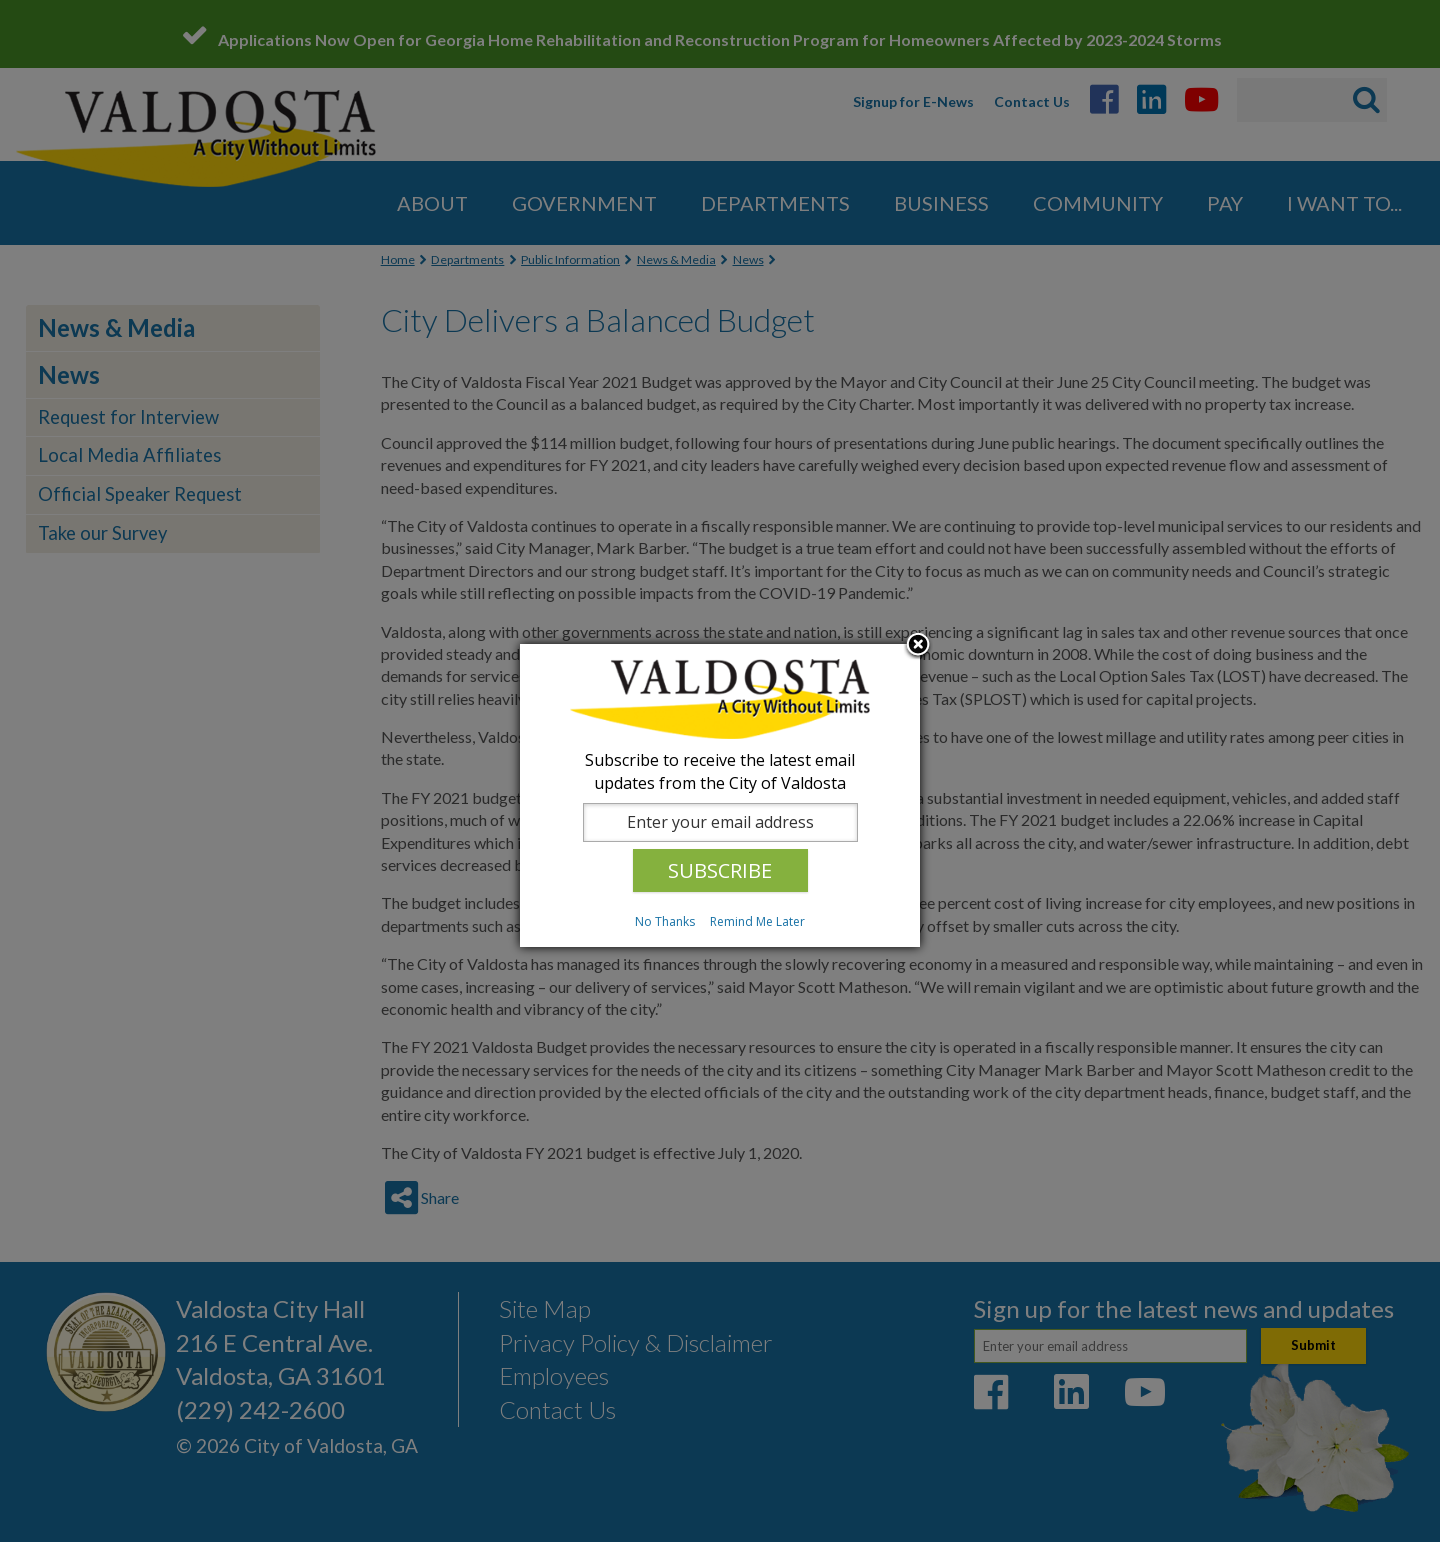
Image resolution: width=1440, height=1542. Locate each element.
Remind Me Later (757, 921)
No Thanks (665, 921)
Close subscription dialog (918, 646)
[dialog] (720, 795)
